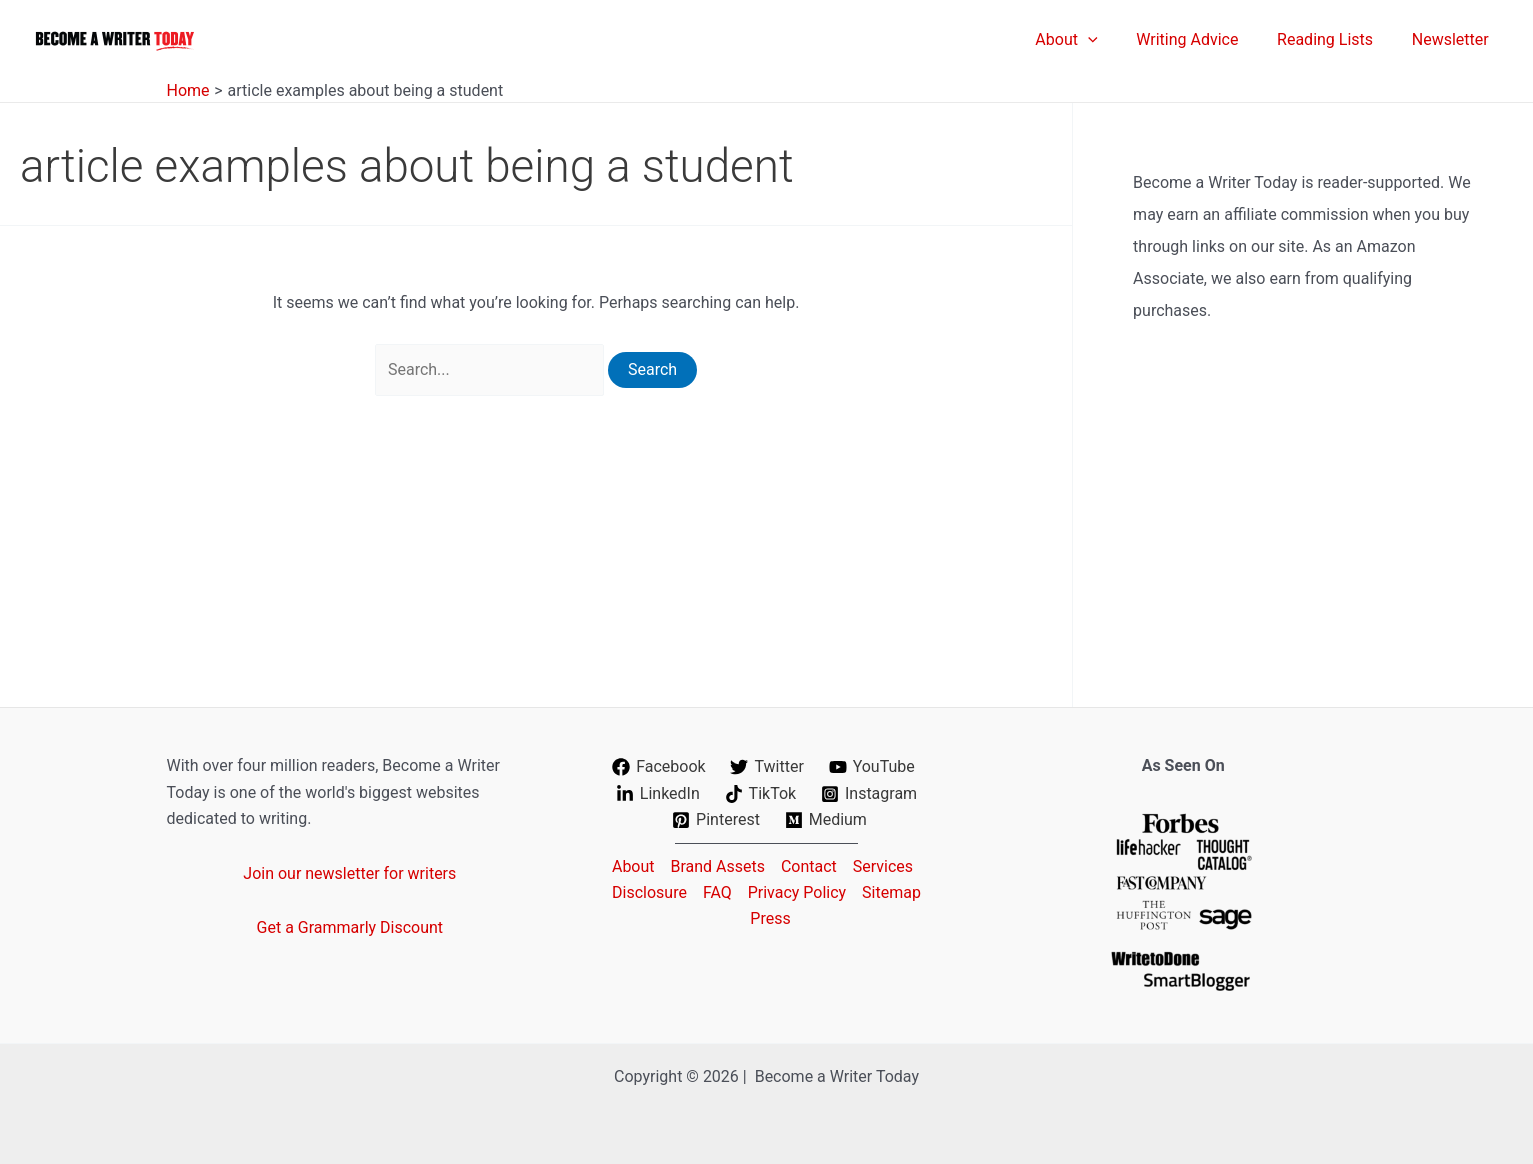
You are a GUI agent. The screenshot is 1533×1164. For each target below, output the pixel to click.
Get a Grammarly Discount (350, 927)
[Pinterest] (716, 820)
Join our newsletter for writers (349, 873)
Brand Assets (717, 866)
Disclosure (649, 892)
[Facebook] (659, 767)
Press (770, 918)
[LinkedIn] (657, 794)
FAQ (717, 892)
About (633, 866)
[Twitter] (767, 767)
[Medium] (825, 820)
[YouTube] (871, 767)
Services (883, 866)
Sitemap (891, 892)
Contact (809, 866)
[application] (1111, 40)
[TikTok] (760, 794)
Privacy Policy (797, 892)
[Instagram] (869, 794)
